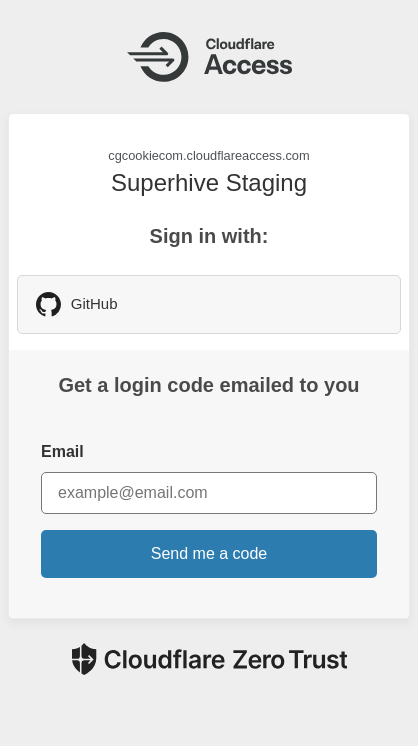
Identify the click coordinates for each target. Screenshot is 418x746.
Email (62, 451)
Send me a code (209, 553)
